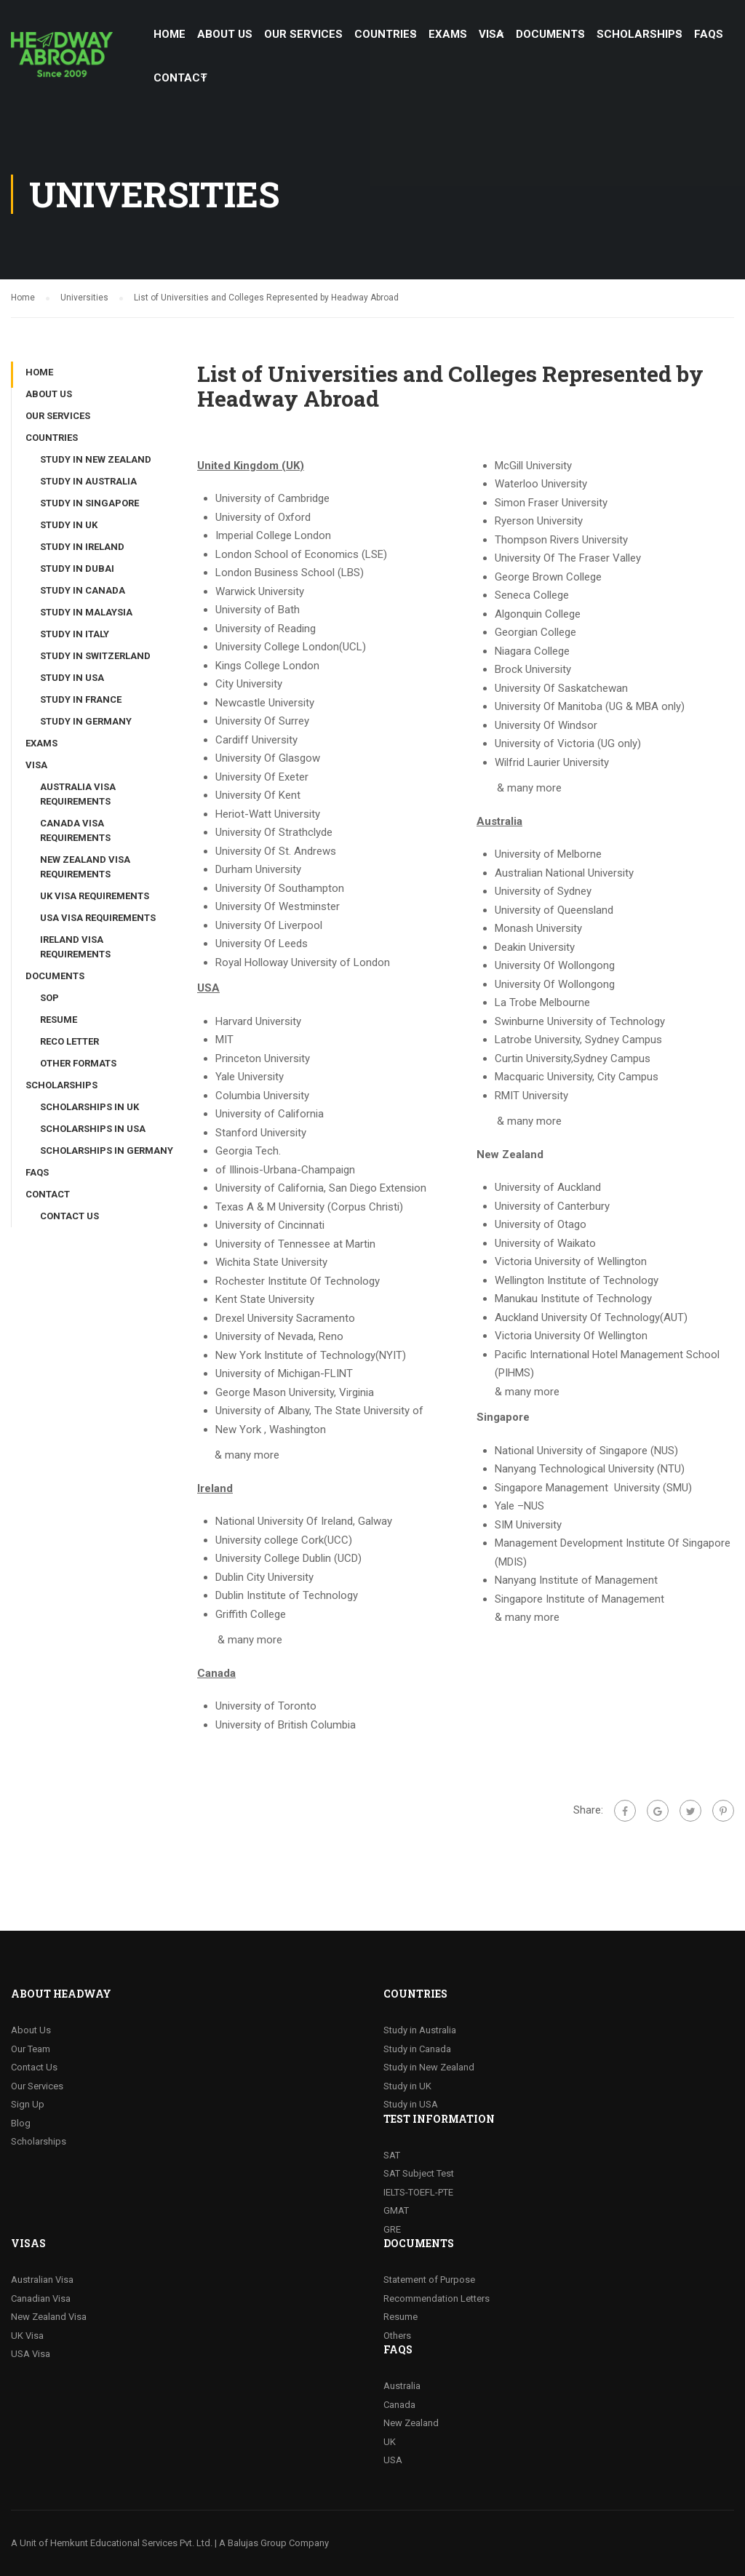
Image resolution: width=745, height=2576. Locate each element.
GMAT (396, 2210)
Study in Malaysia (86, 612)
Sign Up (27, 2104)
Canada (399, 2404)
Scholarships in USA (93, 1128)
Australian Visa (42, 2279)
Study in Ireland (82, 546)
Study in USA (72, 677)
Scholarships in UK (89, 1106)
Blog (21, 2123)
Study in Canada (82, 590)
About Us (31, 2030)
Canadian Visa (41, 2298)
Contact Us (69, 1216)
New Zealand (411, 2422)
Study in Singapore (89, 503)
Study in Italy (74, 634)
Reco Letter (69, 1041)
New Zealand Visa (49, 2316)
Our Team (30, 2048)
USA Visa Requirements (98, 917)
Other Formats (78, 1063)
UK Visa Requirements (94, 895)
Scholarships (38, 2141)
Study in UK (68, 524)
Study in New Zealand (95, 459)
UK (389, 2441)
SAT (391, 2155)
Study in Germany (86, 721)
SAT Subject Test (418, 2173)
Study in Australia (88, 481)
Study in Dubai (77, 568)
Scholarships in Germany (106, 1150)
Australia (402, 2385)
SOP (49, 997)
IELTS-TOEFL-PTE (418, 2192)
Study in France (80, 699)
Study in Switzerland (95, 655)
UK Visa (27, 2335)
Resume (58, 1019)
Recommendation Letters (436, 2298)
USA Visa (30, 2353)
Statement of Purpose (429, 2279)
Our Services (37, 2086)
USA (392, 2460)
